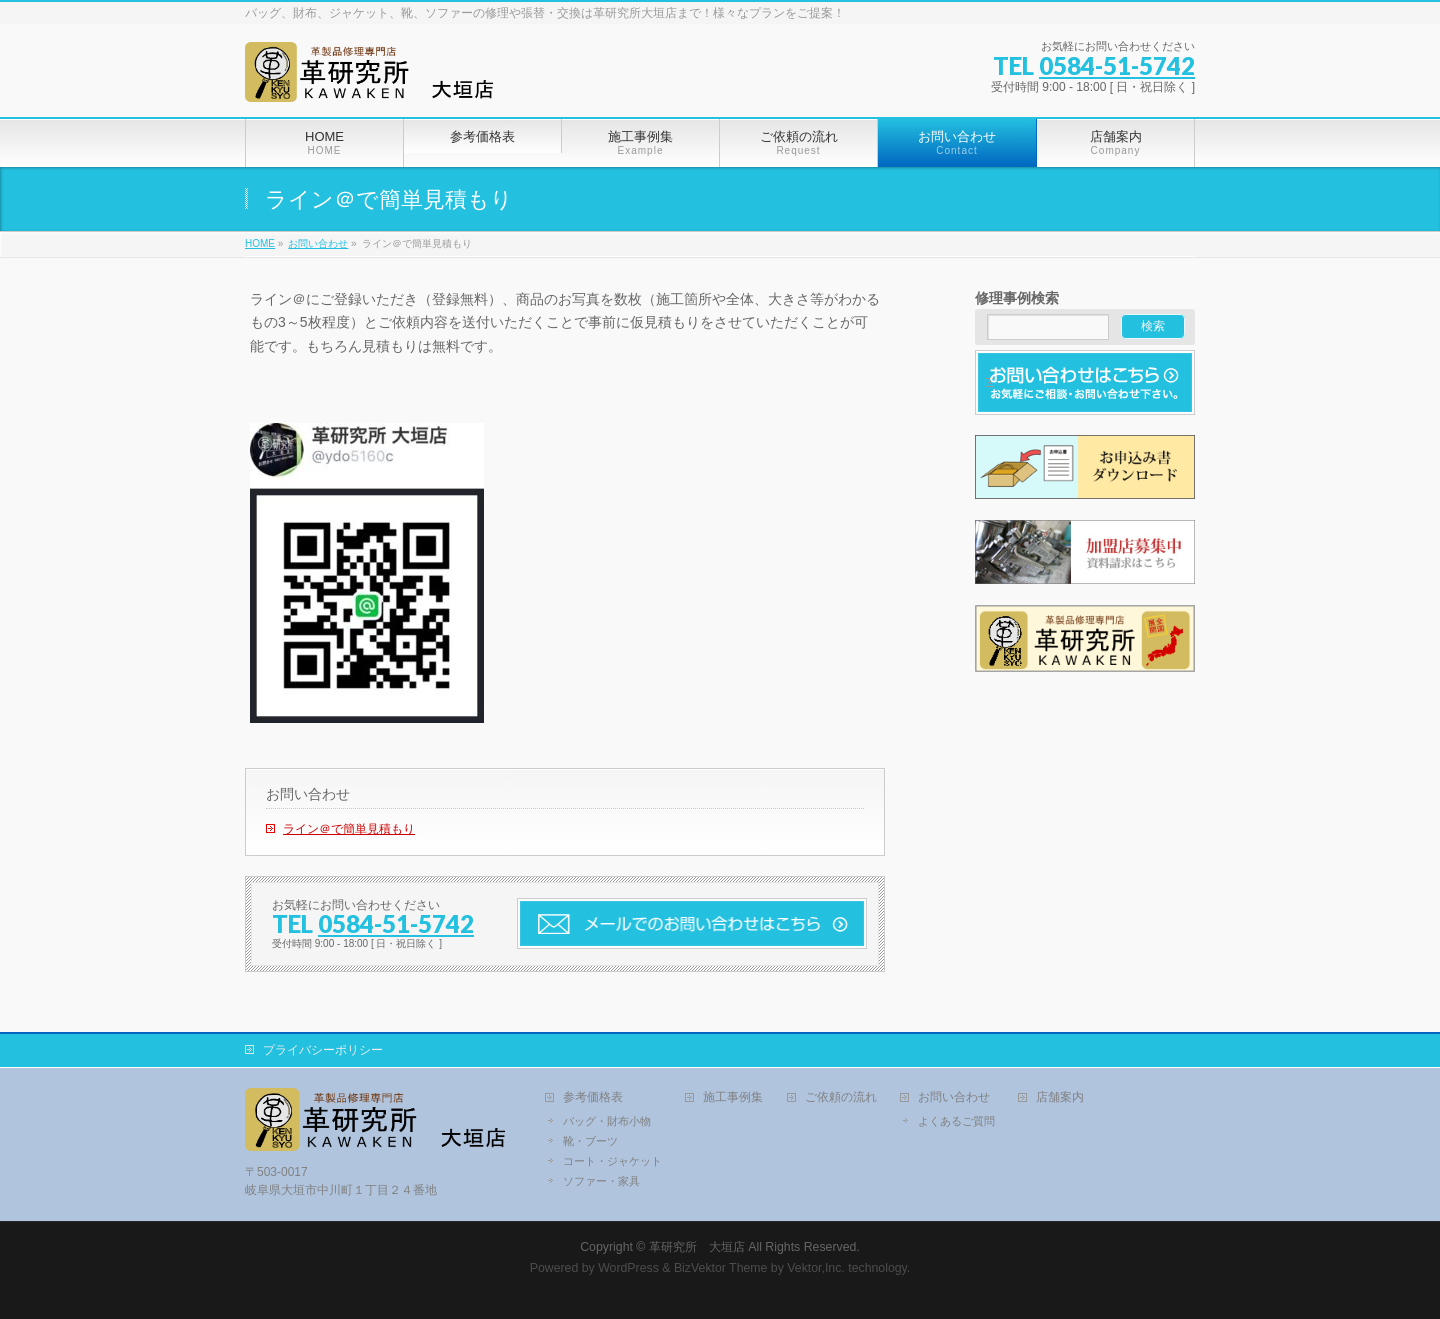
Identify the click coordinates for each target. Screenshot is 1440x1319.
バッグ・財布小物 (607, 1121)
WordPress (628, 1268)
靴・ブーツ (590, 1141)
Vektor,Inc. (816, 1268)
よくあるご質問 (956, 1121)
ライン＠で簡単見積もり (349, 829)
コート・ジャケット (612, 1161)
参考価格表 (593, 1097)
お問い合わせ (308, 794)
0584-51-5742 (1117, 65)
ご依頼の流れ (841, 1097)
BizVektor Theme (721, 1268)
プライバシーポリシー (323, 1050)
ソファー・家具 (601, 1181)
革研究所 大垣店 (697, 1247)
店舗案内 (1060, 1097)
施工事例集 (733, 1097)
